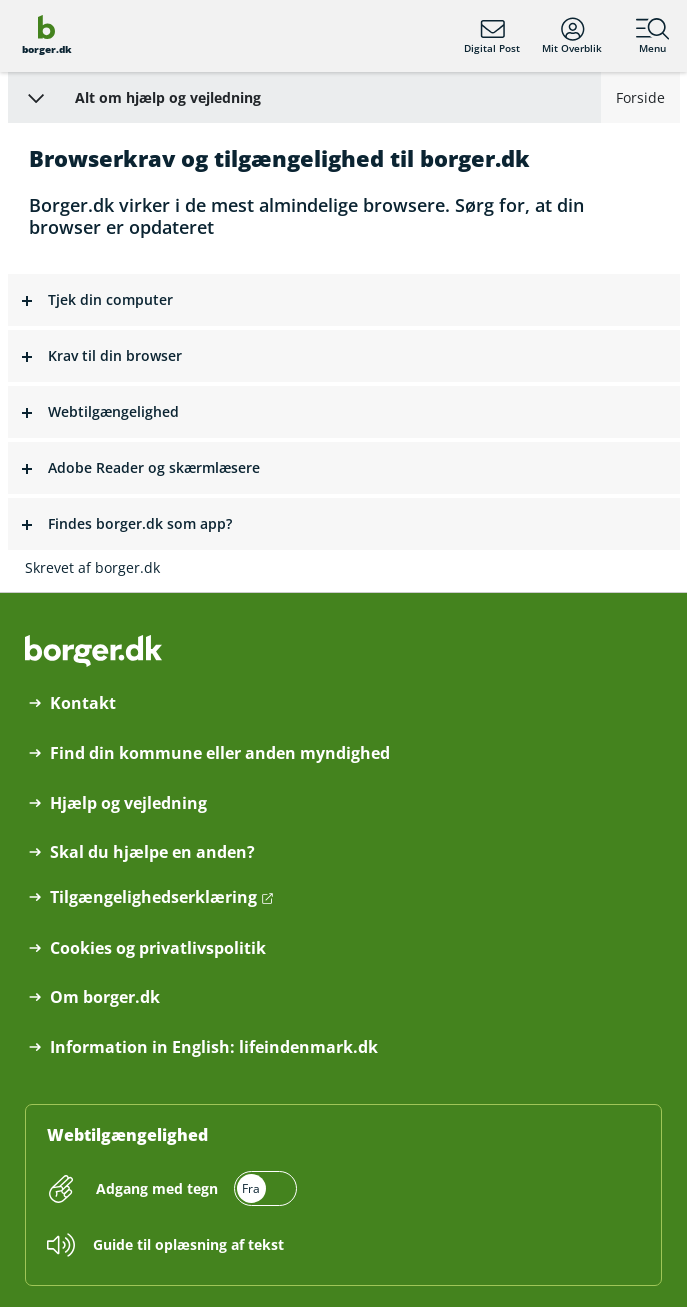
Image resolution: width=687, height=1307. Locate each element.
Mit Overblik (572, 36)
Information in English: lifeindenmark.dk (214, 1047)
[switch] (193, 1188)
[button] (344, 300)
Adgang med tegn (157, 1188)
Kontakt (83, 703)
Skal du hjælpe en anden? (152, 852)
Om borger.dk (105, 997)
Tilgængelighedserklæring (153, 897)
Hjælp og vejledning (128, 803)
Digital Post (492, 36)
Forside (640, 97)
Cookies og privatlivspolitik (158, 948)
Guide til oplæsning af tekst (188, 1244)
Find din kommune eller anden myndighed (220, 753)
